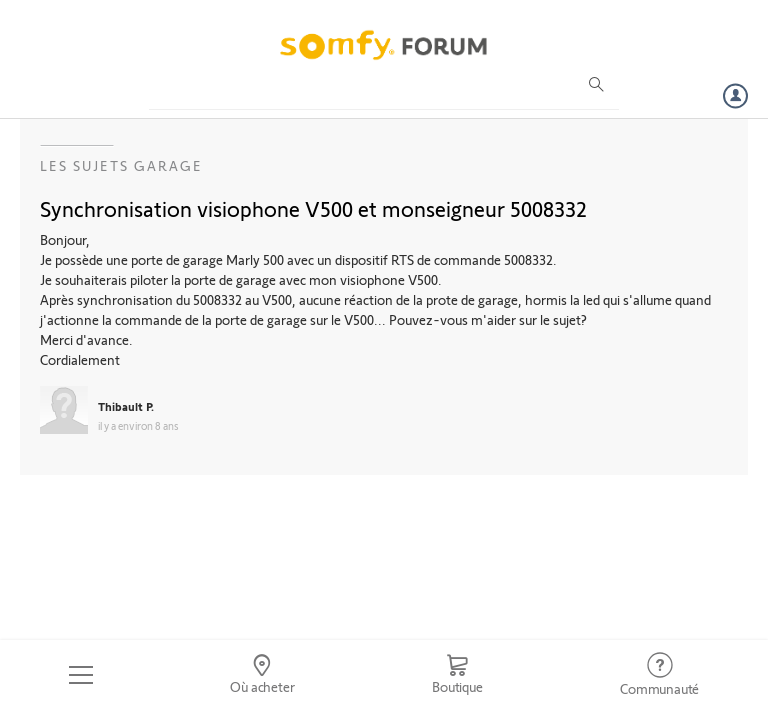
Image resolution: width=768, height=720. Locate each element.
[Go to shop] (457, 675)
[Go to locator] (263, 675)
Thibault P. (126, 406)
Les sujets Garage (121, 165)
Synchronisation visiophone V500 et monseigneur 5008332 (313, 208)
